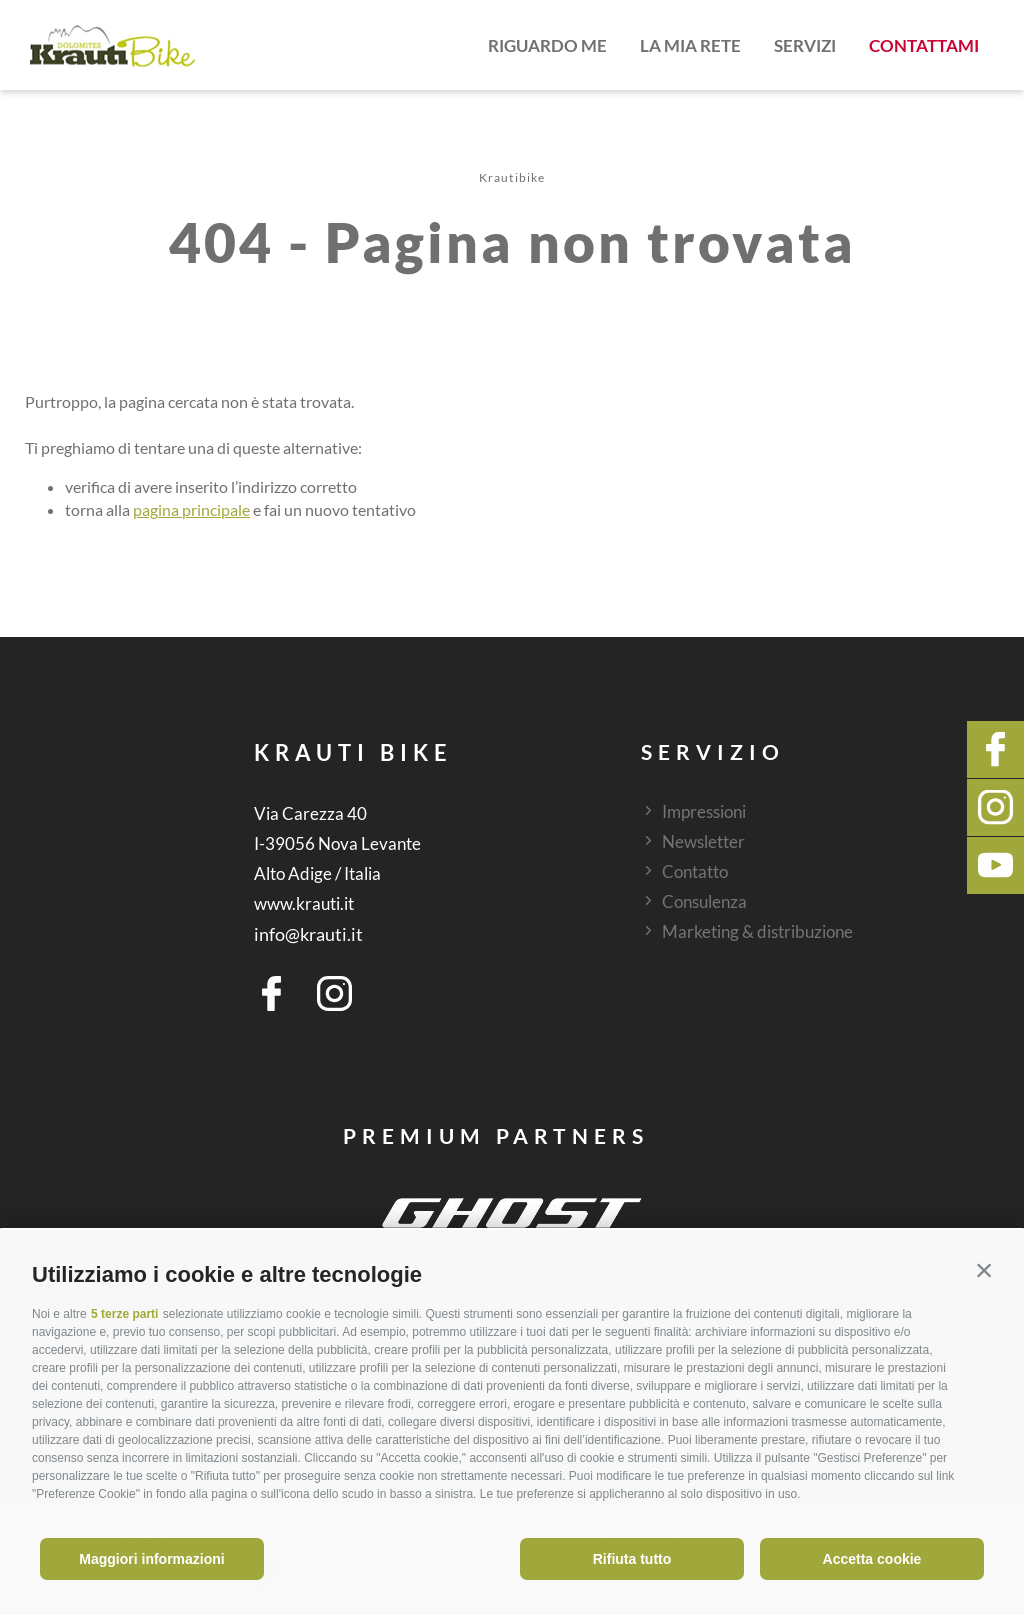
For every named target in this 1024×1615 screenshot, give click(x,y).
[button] (984, 1270)
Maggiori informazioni (151, 1559)
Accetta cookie (872, 1559)
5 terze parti (124, 1314)
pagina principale (191, 509)
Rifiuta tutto (632, 1559)
